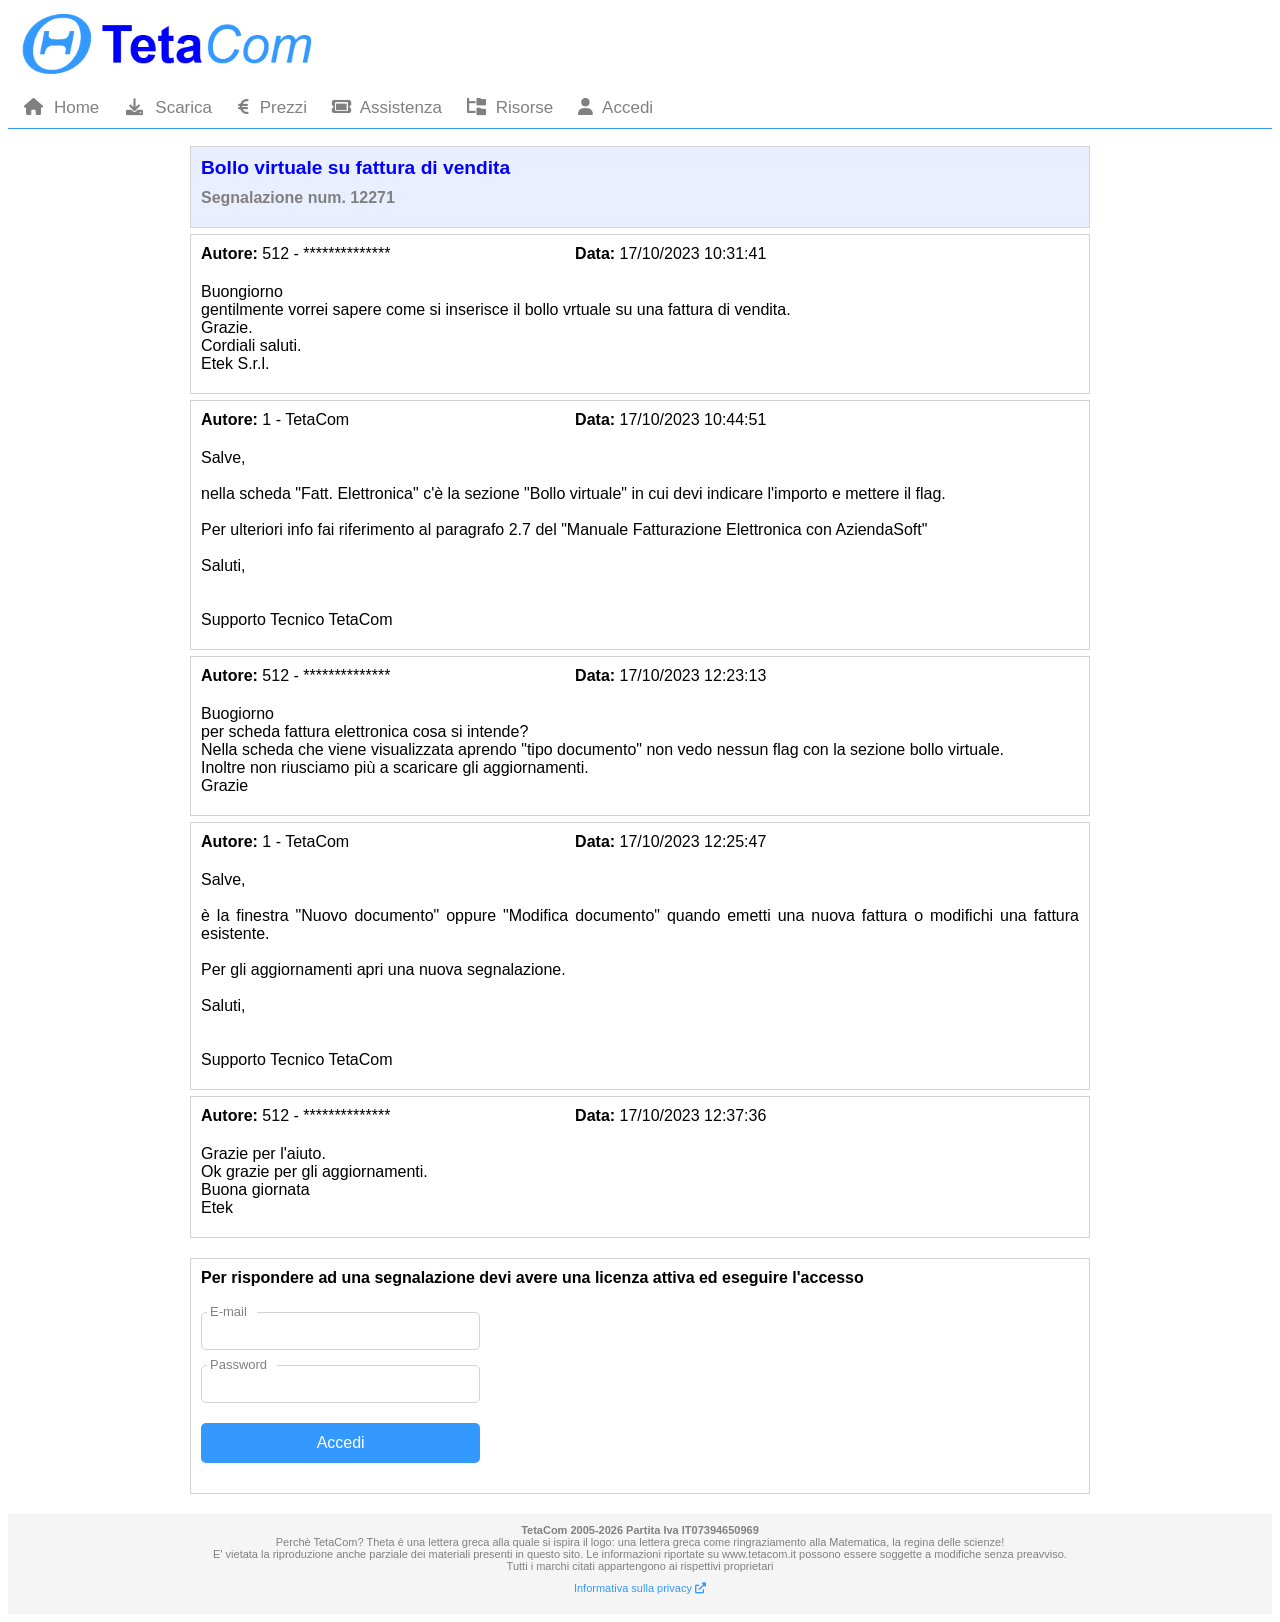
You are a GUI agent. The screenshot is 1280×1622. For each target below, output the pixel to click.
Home (61, 107)
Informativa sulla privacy (640, 1588)
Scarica (168, 107)
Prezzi (272, 107)
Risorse (510, 107)
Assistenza (387, 107)
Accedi (615, 107)
